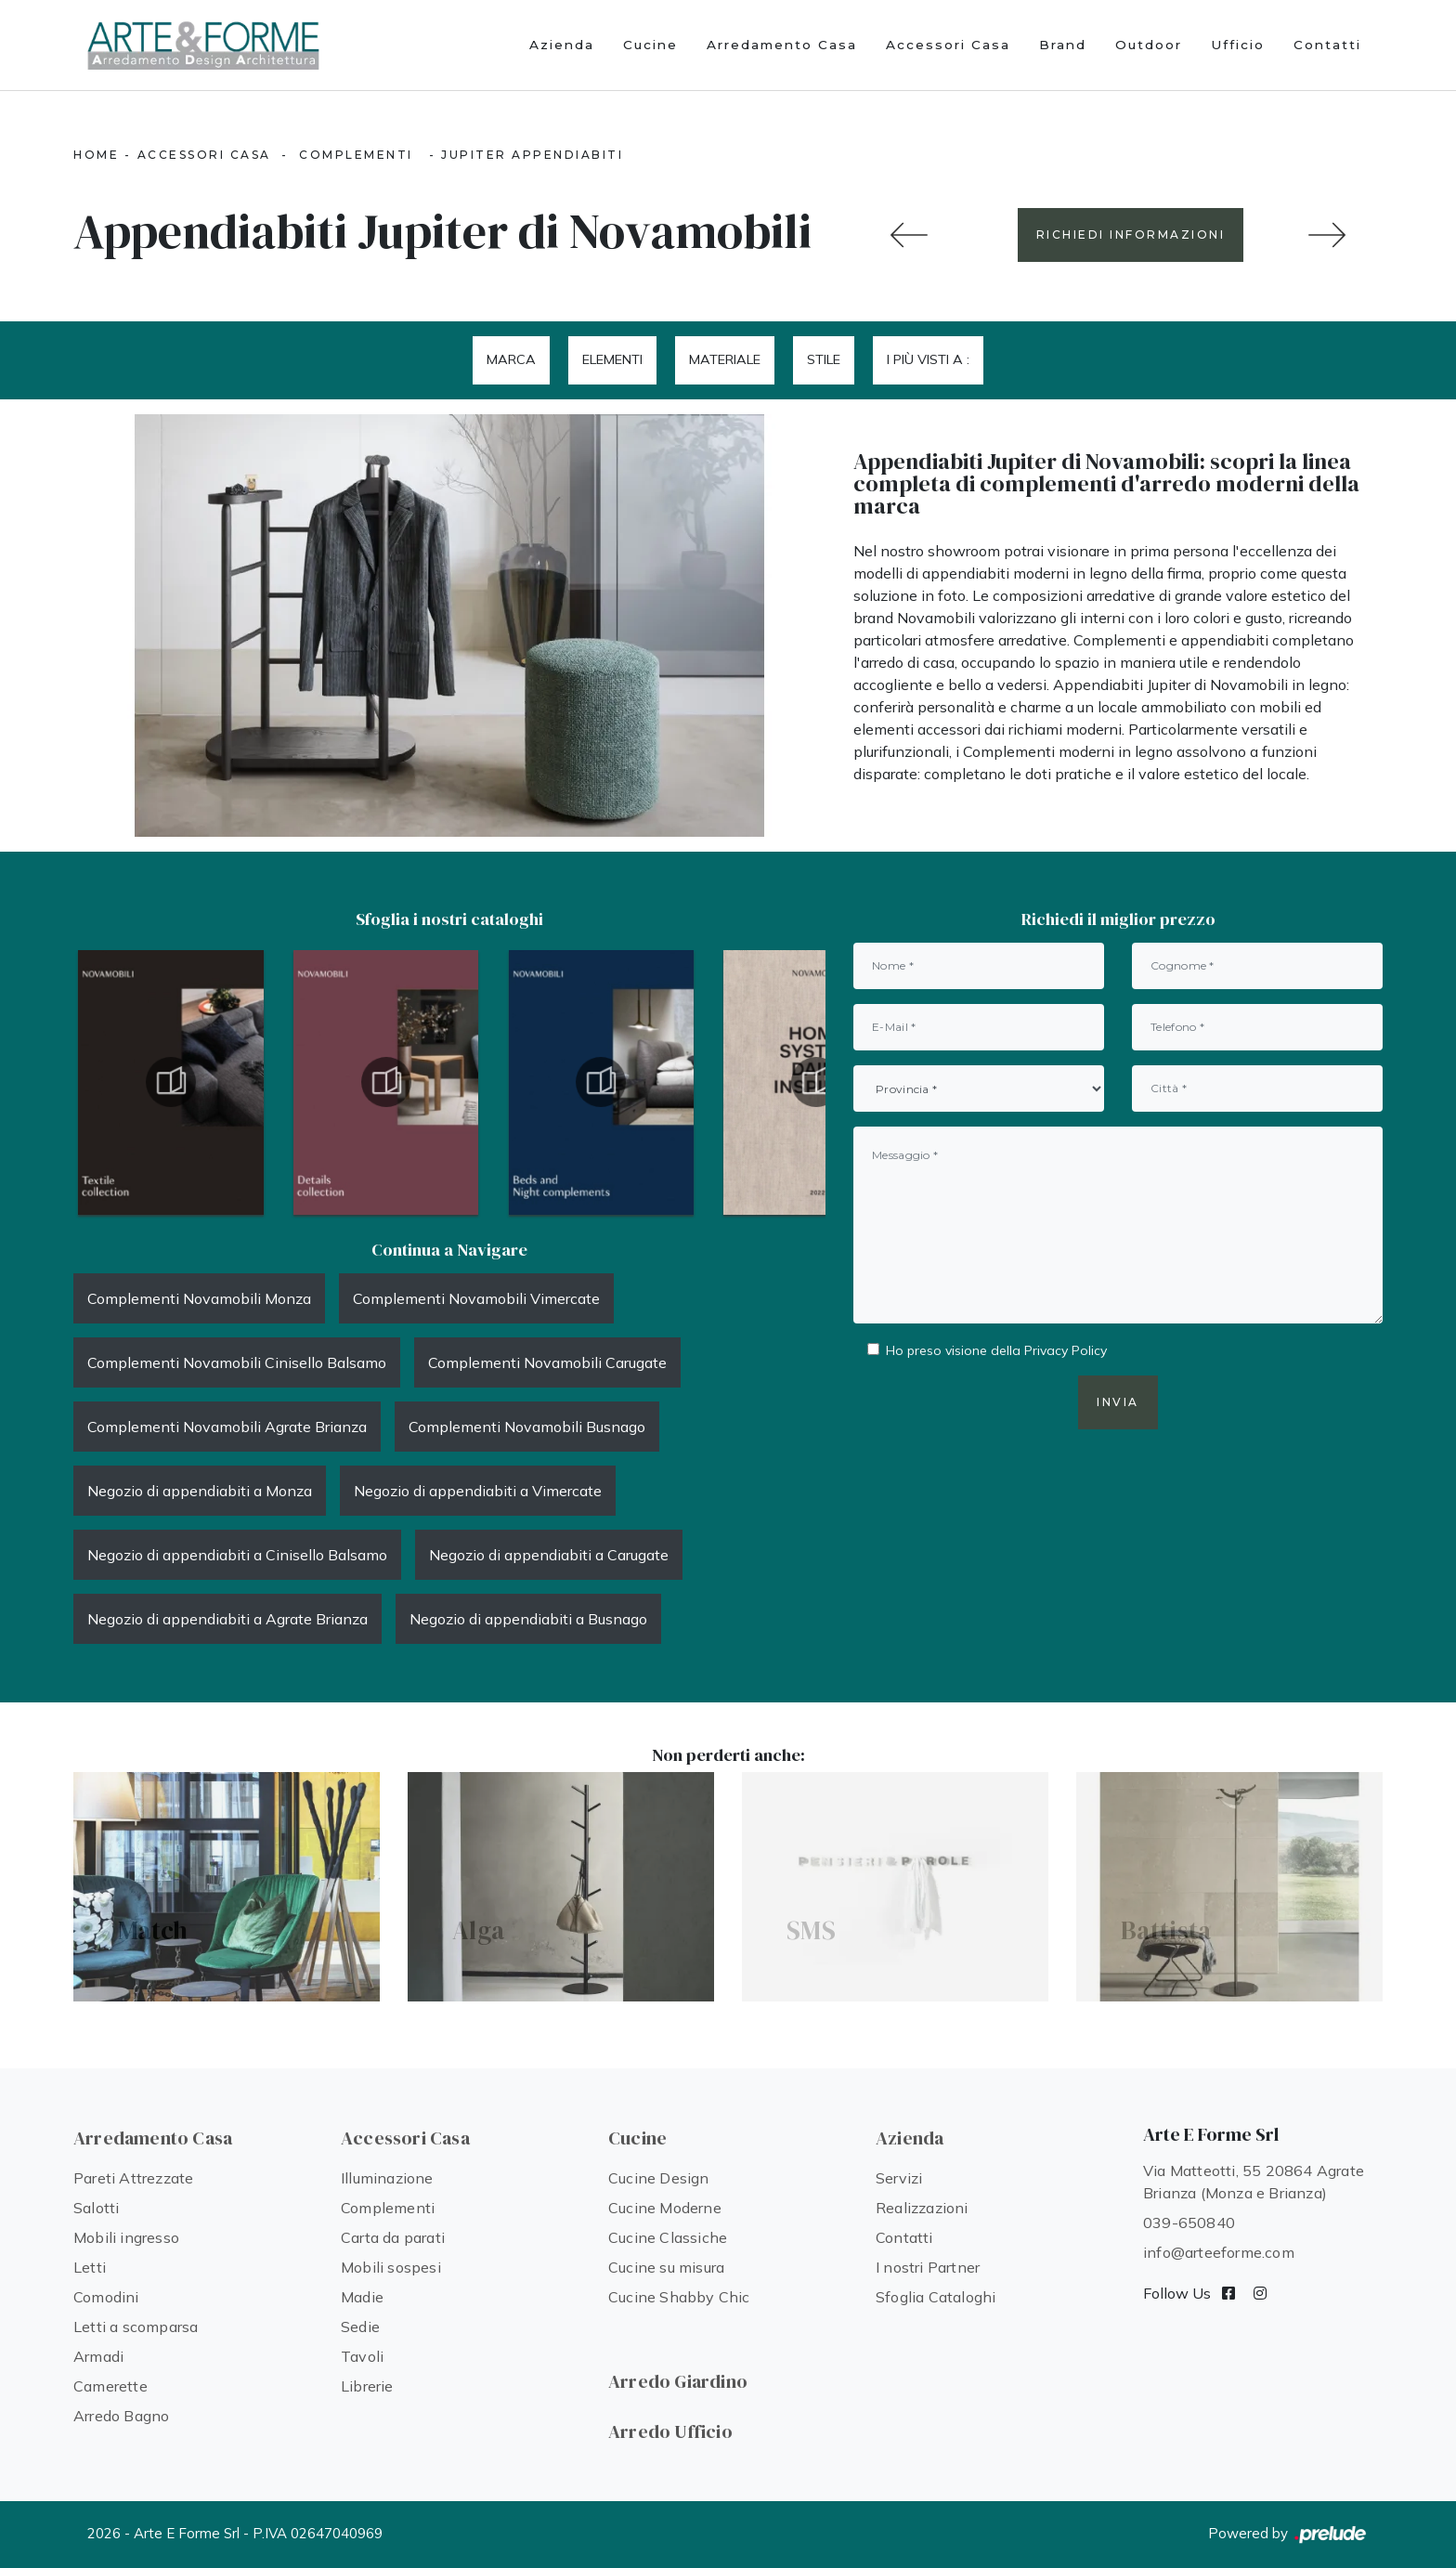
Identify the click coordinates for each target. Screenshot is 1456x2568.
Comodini (106, 2297)
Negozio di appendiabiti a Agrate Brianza (227, 1619)
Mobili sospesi (391, 2267)
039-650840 (1189, 2222)
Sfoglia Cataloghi (935, 2297)
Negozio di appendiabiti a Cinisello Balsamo (237, 1554)
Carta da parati (393, 2237)
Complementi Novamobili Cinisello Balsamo (236, 1362)
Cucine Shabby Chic (679, 2297)
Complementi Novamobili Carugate (547, 1362)
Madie (362, 2297)
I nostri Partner (928, 2267)
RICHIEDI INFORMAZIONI (1131, 234)
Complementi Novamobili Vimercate (476, 1298)
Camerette (110, 2386)
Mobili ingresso (126, 2237)
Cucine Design (658, 2178)
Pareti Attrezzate (133, 2178)
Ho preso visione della (996, 1350)
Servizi (899, 2178)
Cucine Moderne (665, 2207)
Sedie (360, 2326)
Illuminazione (387, 2178)
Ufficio (1238, 44)
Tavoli (362, 2356)
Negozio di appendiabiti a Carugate (549, 1554)
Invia (1118, 1402)
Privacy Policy (1065, 1350)
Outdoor (1148, 44)
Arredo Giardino (678, 2381)
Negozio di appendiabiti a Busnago (528, 1619)
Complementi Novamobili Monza (199, 1298)
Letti (89, 2267)
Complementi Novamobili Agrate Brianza (227, 1426)
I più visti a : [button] (928, 359)
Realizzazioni (922, 2207)
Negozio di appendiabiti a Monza (199, 1490)
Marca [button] (511, 359)
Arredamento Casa (782, 44)
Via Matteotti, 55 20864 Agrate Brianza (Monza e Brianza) (1253, 2181)
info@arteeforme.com (1218, 2252)
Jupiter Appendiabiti (532, 155)
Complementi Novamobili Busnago (527, 1426)
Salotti (96, 2207)
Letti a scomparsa (135, 2326)
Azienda (561, 44)
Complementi (356, 155)
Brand (1062, 44)
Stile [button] (823, 359)
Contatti (1327, 44)
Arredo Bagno (121, 2415)
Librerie (367, 2386)
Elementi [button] (612, 359)
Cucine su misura (666, 2267)
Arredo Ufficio (670, 2431)
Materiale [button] (724, 359)
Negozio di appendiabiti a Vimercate (478, 1490)
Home (96, 155)
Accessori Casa (948, 44)
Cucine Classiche (667, 2237)
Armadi (98, 2356)
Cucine (650, 44)
